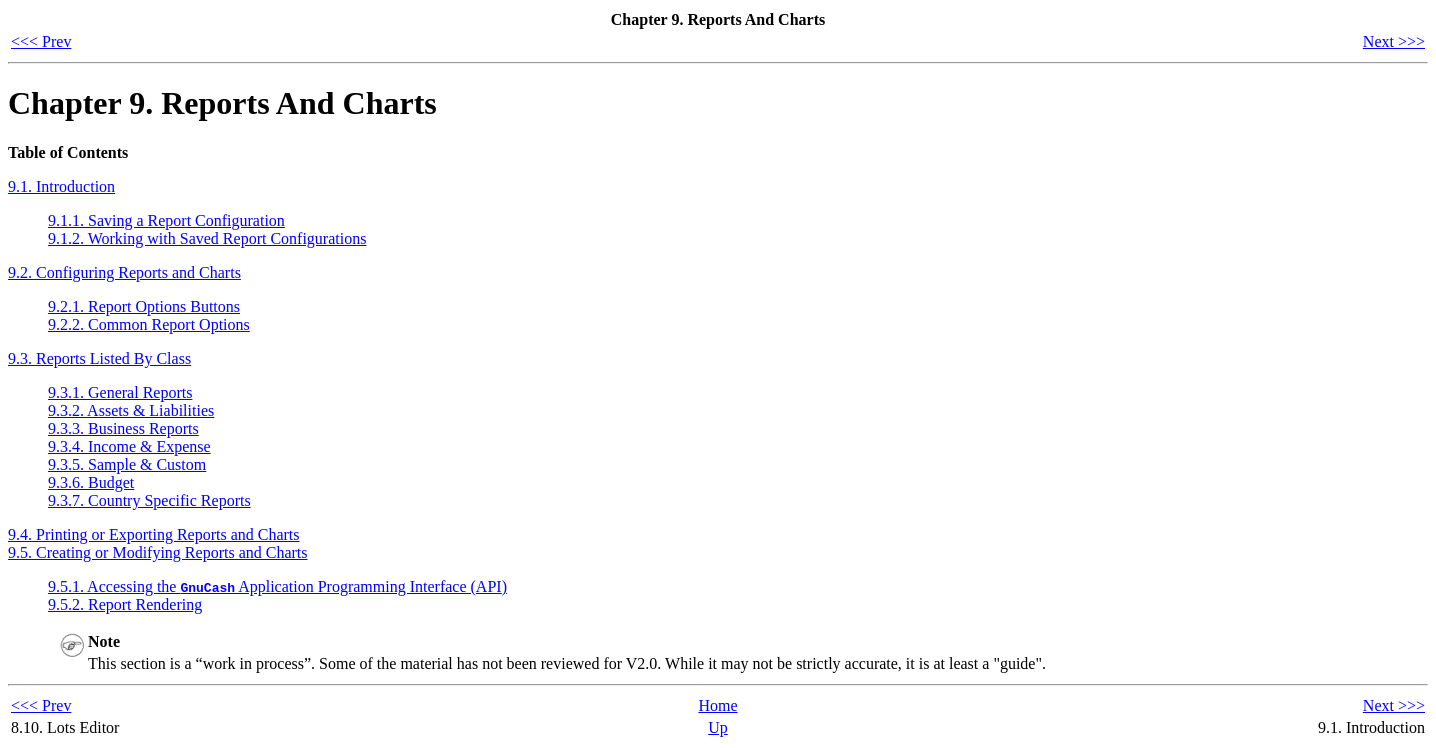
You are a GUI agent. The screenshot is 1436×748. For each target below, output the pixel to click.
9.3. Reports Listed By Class (99, 358)
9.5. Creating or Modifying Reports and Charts (158, 552)
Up (718, 727)
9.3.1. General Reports (120, 392)
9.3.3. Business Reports (123, 428)
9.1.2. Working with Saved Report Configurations (207, 238)
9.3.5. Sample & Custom (127, 464)
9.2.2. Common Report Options (149, 324)
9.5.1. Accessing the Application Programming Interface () (277, 586)
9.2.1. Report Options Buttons (144, 306)
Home (717, 705)
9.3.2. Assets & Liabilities (131, 410)
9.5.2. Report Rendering (125, 604)
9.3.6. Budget (91, 482)
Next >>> (1394, 41)
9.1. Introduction (61, 186)
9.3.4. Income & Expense (129, 446)
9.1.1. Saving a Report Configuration (166, 220)
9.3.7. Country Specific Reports (149, 500)
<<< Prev (41, 41)
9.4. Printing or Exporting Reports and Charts (154, 534)
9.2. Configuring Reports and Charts (124, 272)
